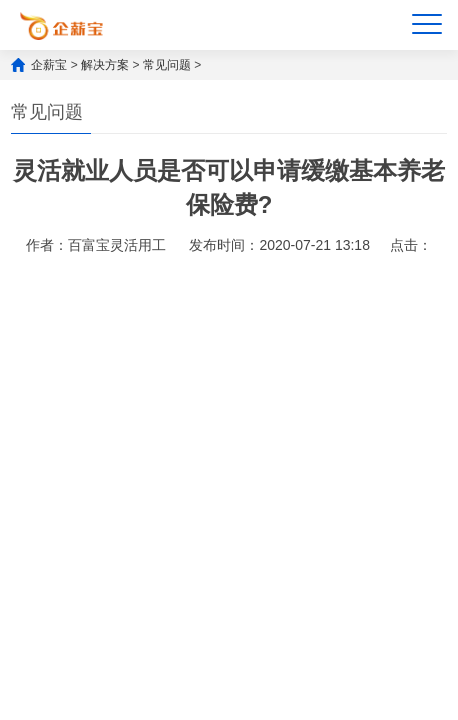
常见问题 (167, 65)
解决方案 (105, 65)
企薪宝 (49, 65)
